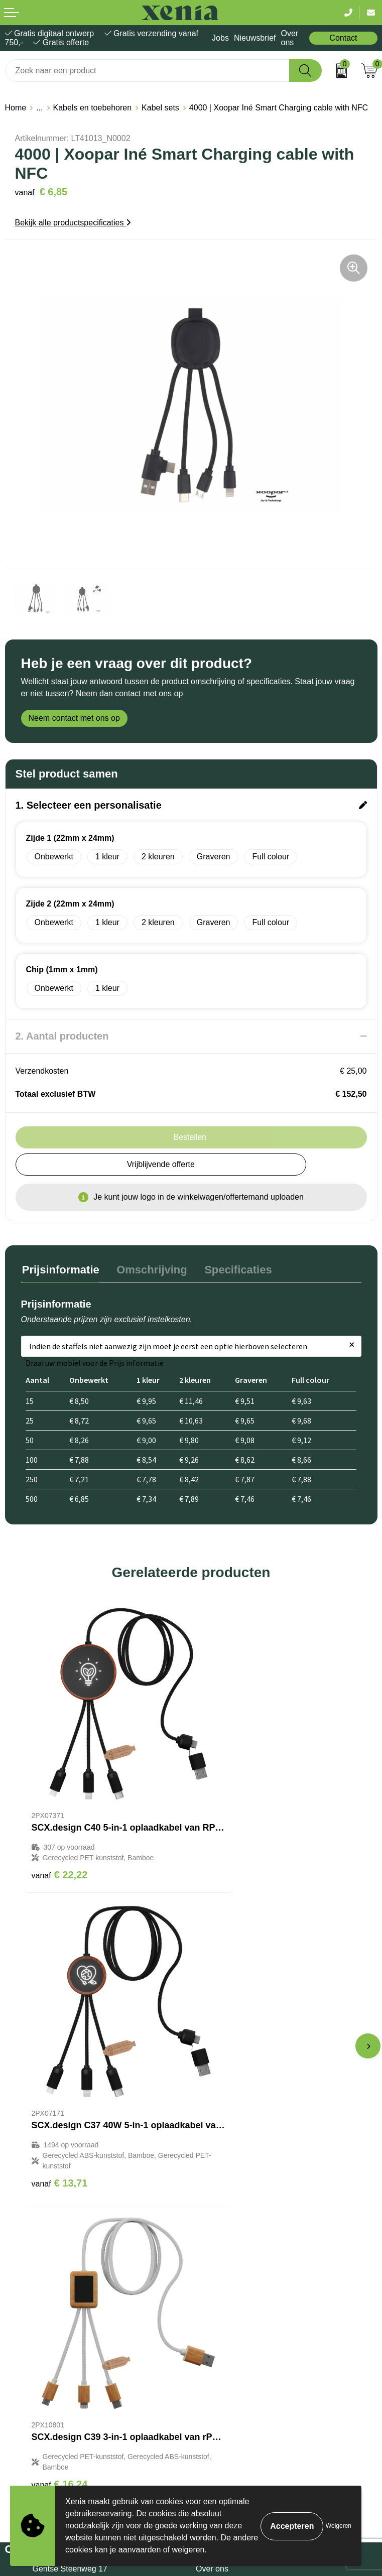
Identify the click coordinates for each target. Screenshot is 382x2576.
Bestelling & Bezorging (236, 2212)
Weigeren (338, 2525)
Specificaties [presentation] (233, 1268)
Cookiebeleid (28, 2361)
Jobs (220, 38)
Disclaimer (24, 2391)
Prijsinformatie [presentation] (59, 1268)
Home (16, 107)
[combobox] (147, 70)
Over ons (289, 38)
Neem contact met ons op (74, 718)
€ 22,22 (60, 1829)
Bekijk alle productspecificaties (73, 222)
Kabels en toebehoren (92, 107)
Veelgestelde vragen (232, 2242)
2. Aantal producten (62, 1036)
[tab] (59, 1271)
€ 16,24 (60, 2097)
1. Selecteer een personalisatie (89, 805)
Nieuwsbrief (255, 38)
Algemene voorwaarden (47, 2346)
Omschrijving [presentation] (148, 1268)
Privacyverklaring (35, 2376)
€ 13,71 (230, 1840)
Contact (343, 38)
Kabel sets (160, 107)
